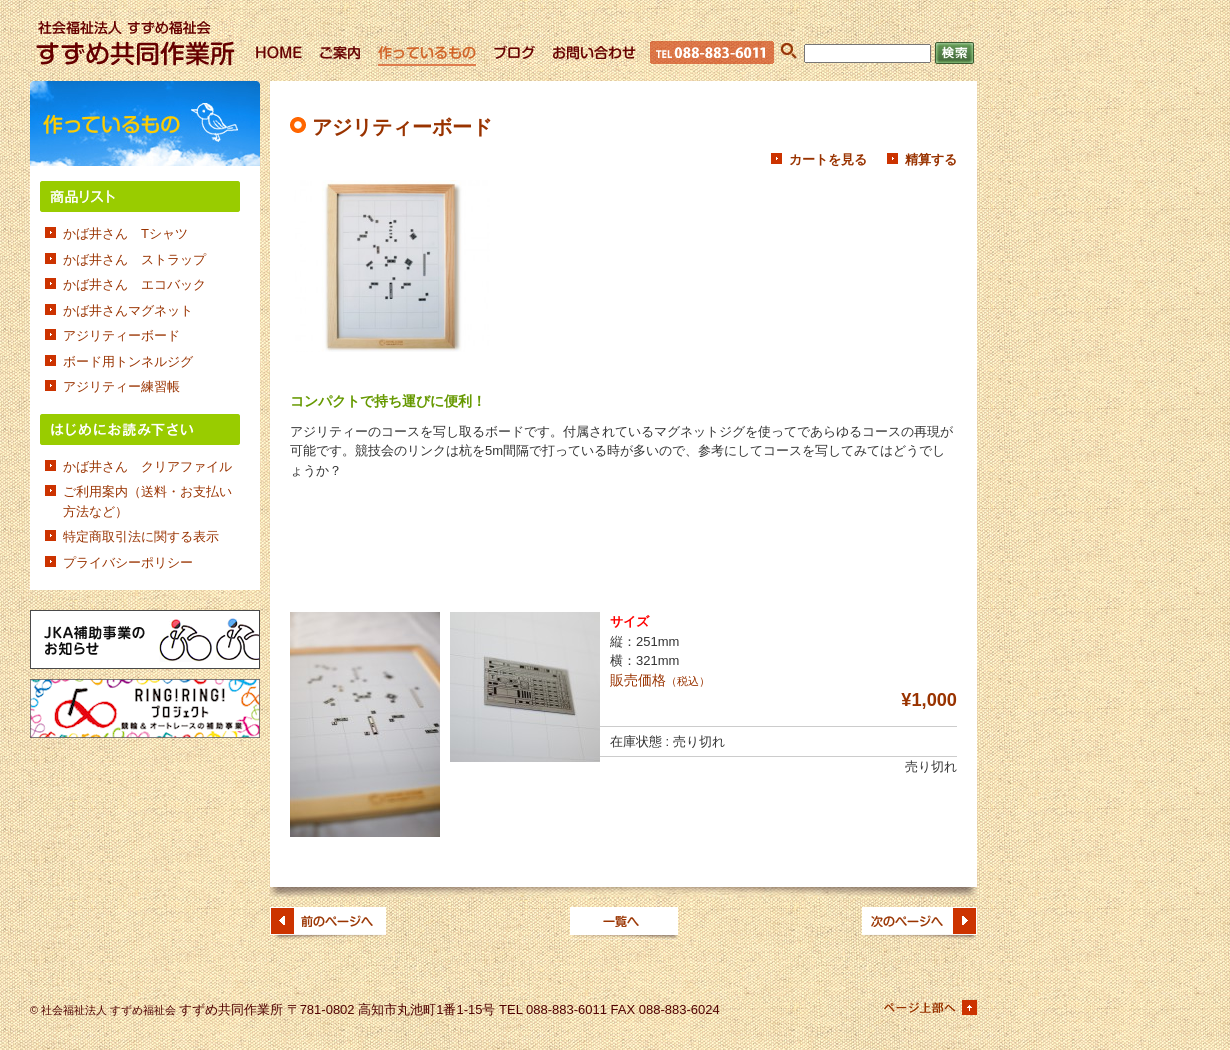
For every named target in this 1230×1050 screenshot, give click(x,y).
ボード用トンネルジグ (128, 361)
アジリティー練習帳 (121, 386)
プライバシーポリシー (128, 562)
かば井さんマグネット (128, 310)
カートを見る (828, 159)
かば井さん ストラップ (134, 259)
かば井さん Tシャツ (125, 233)
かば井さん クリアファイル (147, 466)
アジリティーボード (121, 335)
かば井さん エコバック (134, 284)
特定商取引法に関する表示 (141, 536)
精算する (931, 159)
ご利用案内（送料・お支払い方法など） (147, 501)
